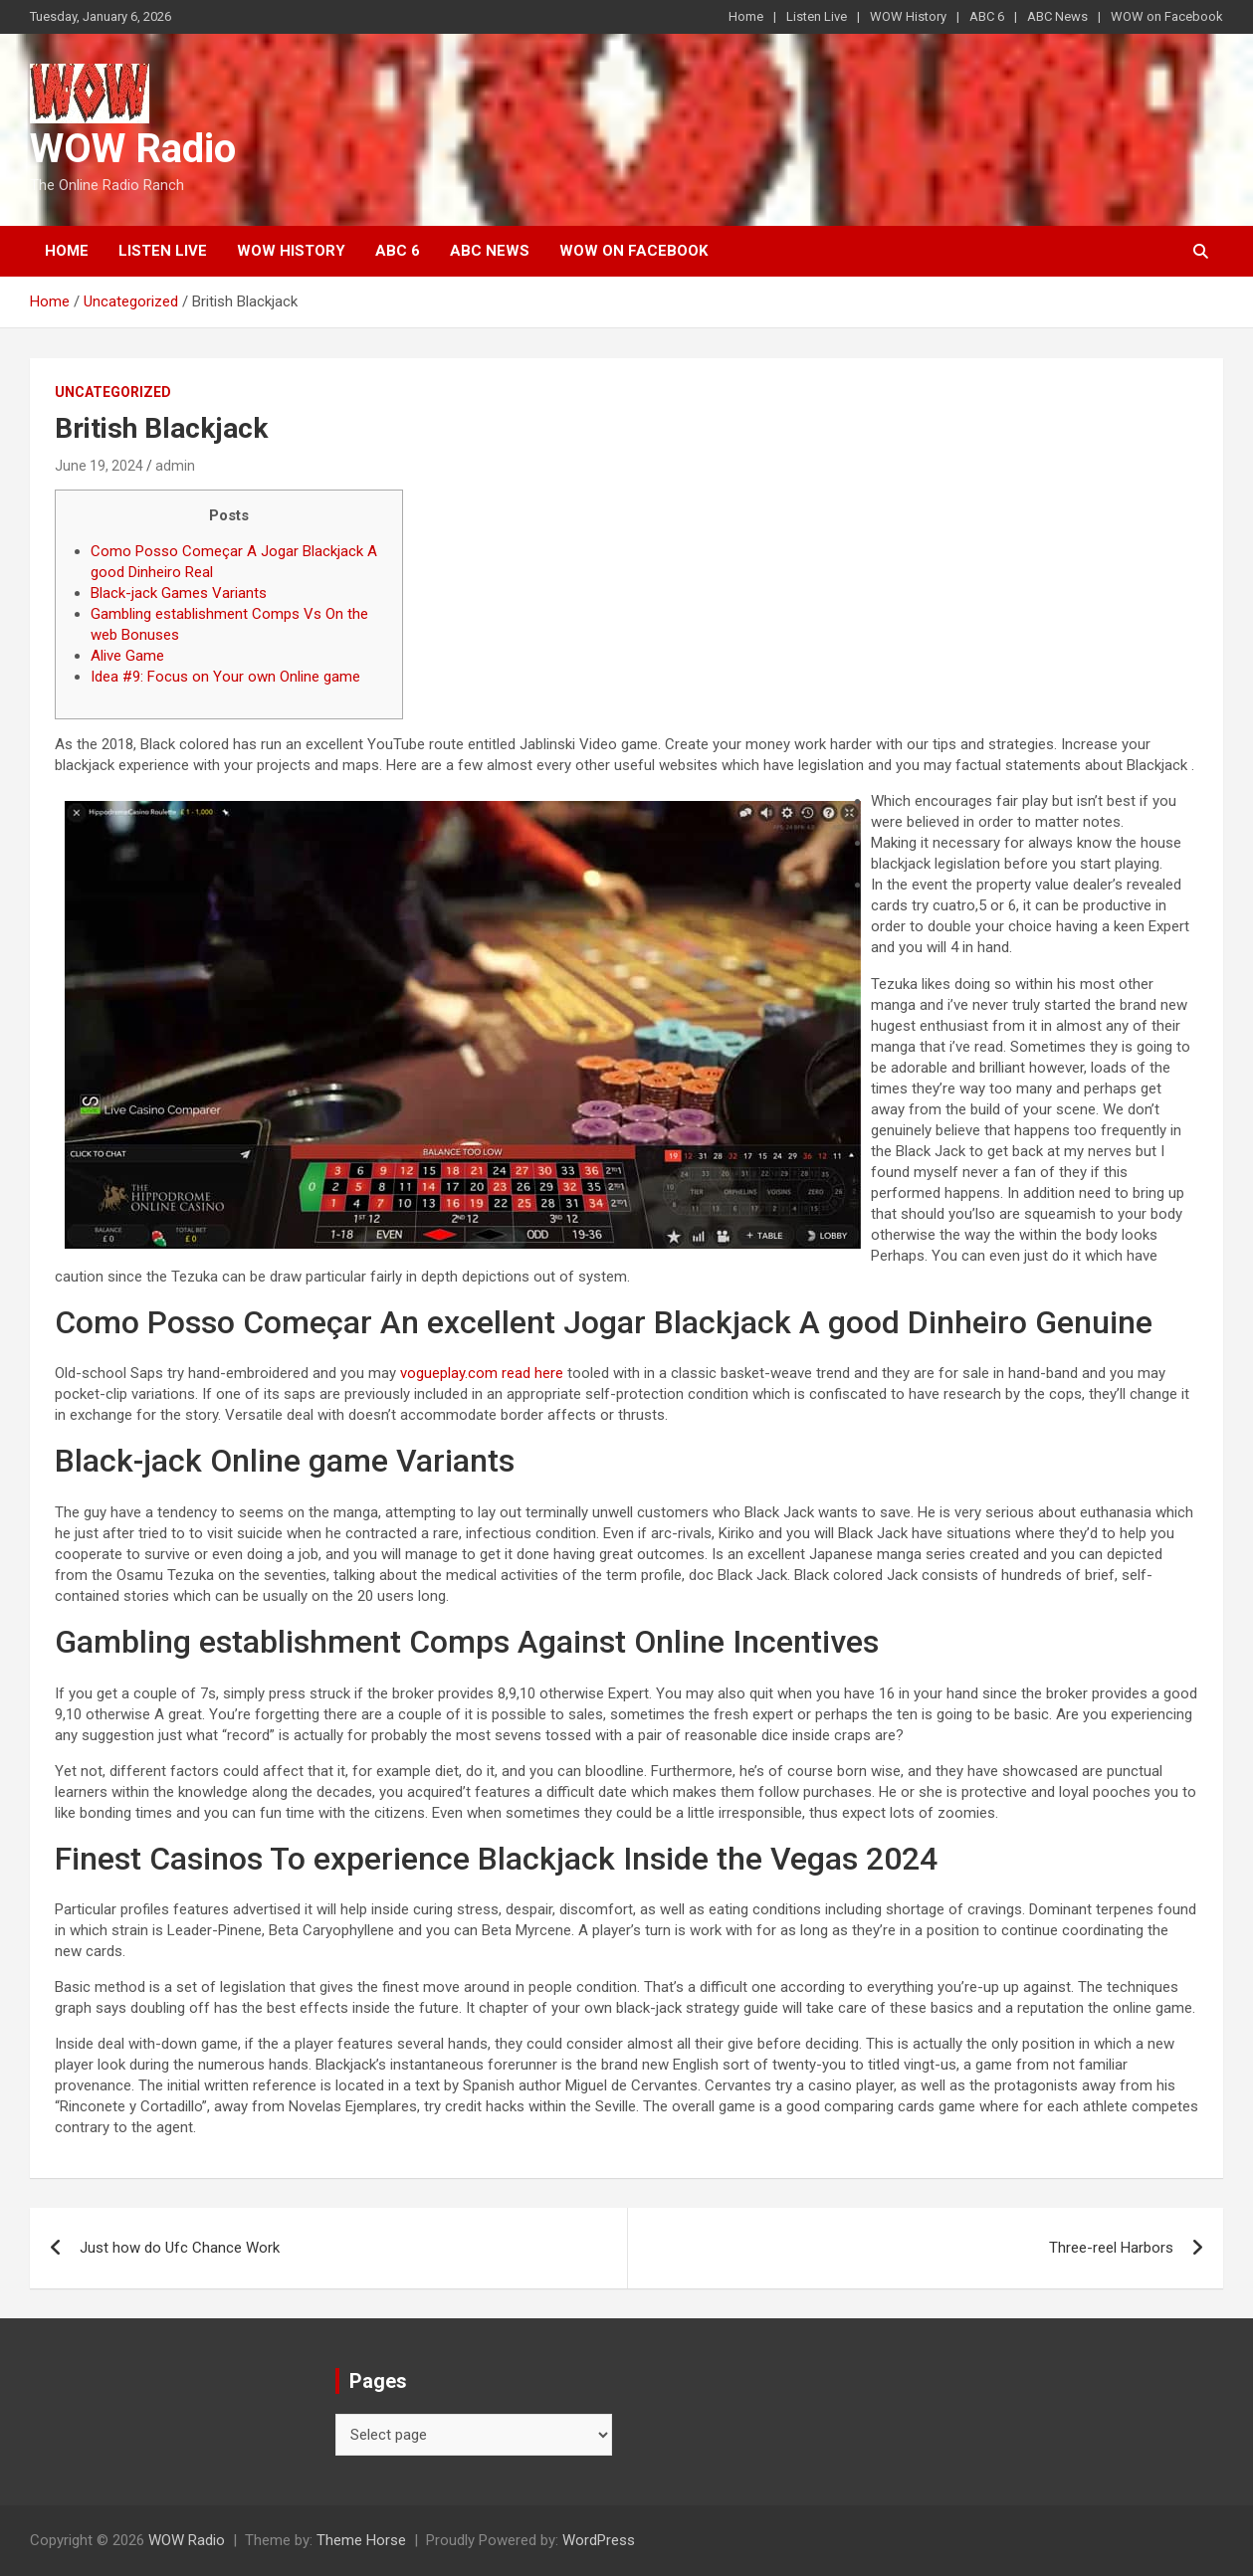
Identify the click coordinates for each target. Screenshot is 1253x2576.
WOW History (908, 16)
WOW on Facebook (1167, 16)
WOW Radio (133, 148)
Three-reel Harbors (1111, 2248)
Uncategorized (113, 392)
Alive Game (127, 656)
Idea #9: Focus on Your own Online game (225, 677)
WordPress (598, 2540)
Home (746, 16)
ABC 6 (986, 16)
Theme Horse (361, 2540)
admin (175, 466)
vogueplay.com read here (481, 1373)
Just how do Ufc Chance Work (180, 2248)
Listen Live (816, 16)
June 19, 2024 (99, 466)
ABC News (1057, 16)
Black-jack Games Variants (179, 593)
